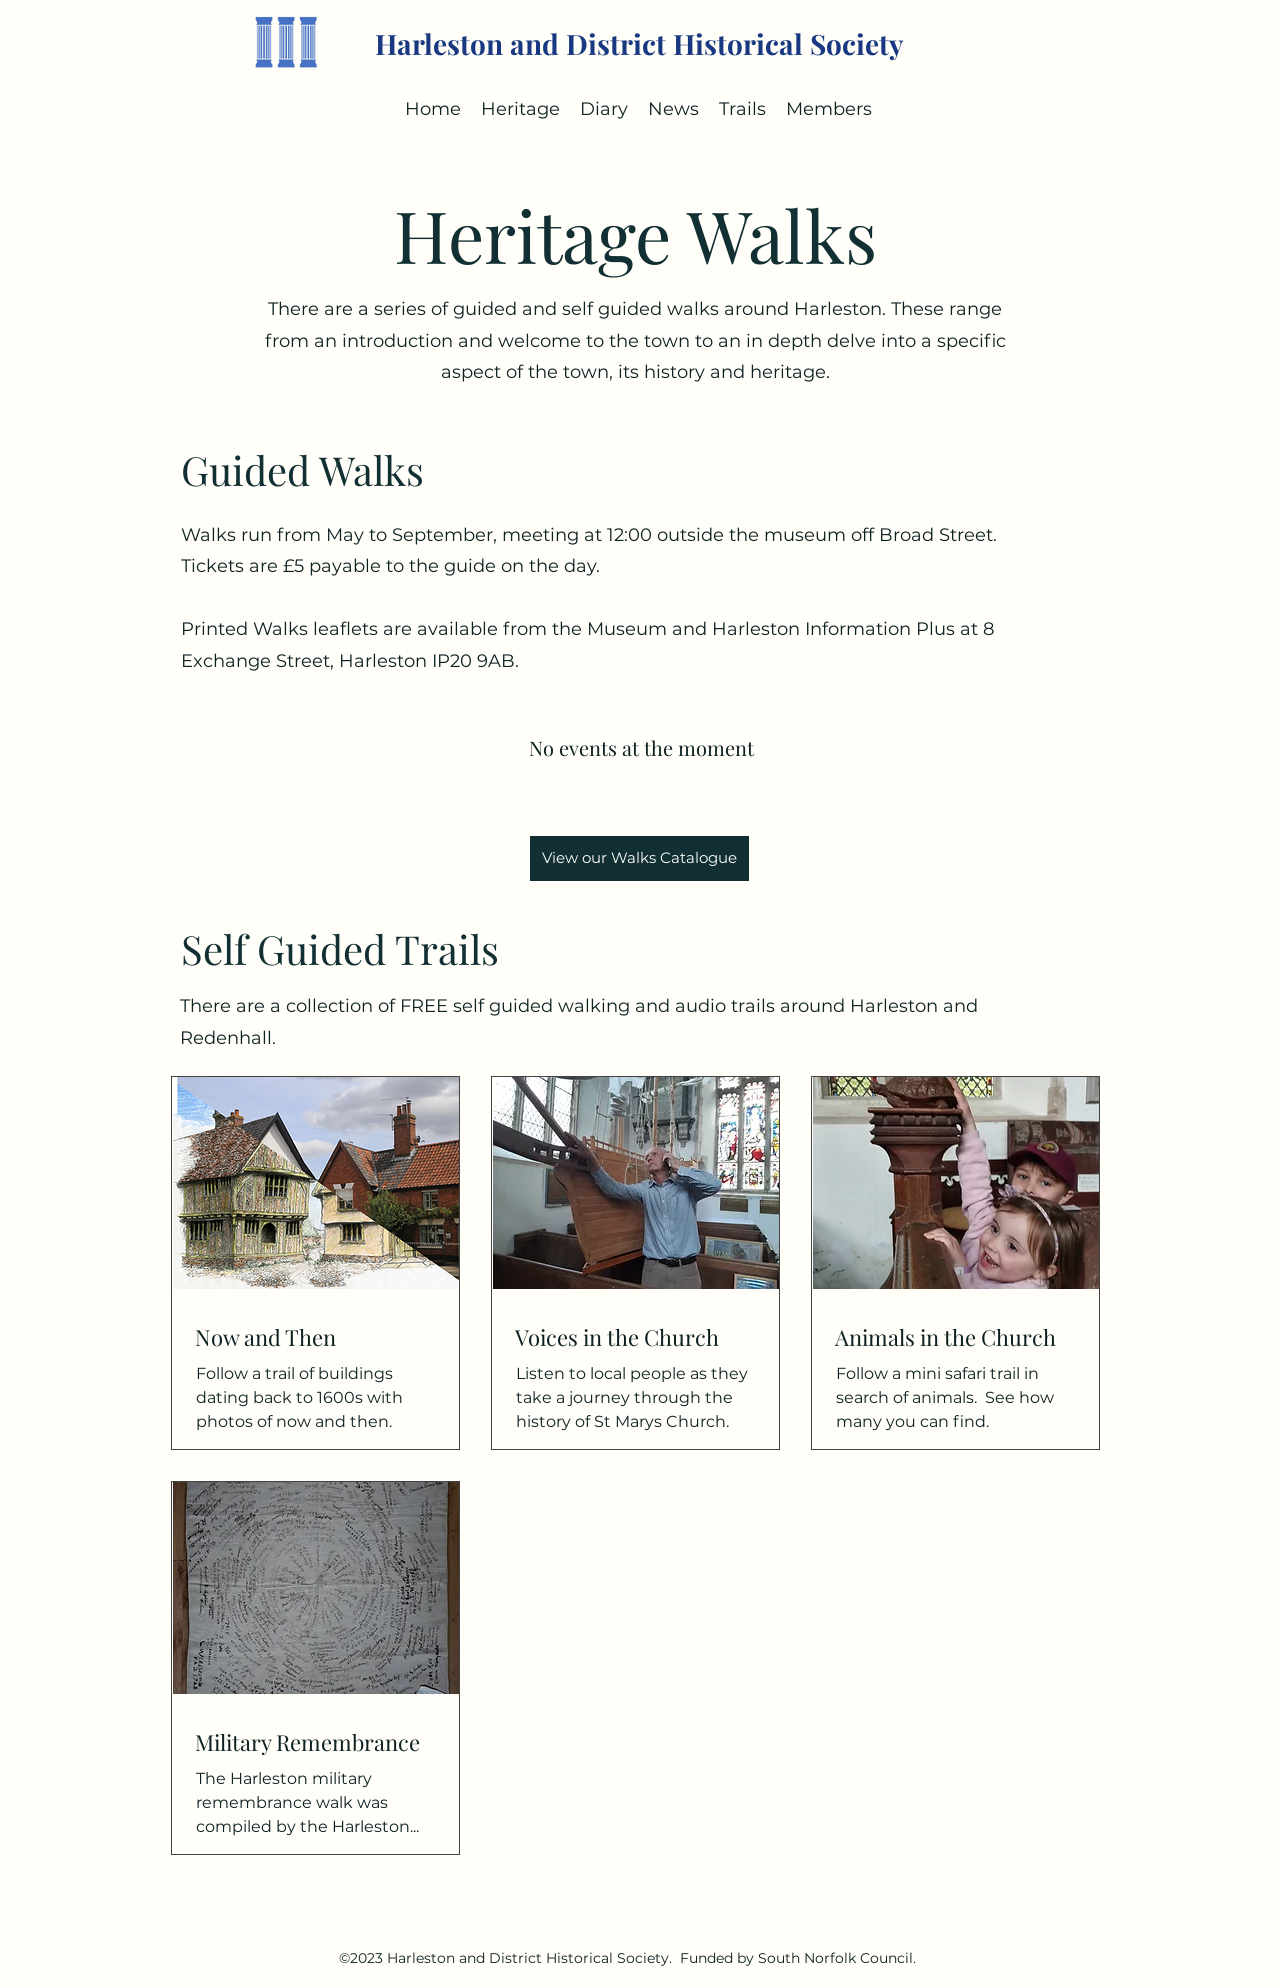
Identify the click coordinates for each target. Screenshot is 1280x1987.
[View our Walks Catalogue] (639, 858)
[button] (604, 109)
